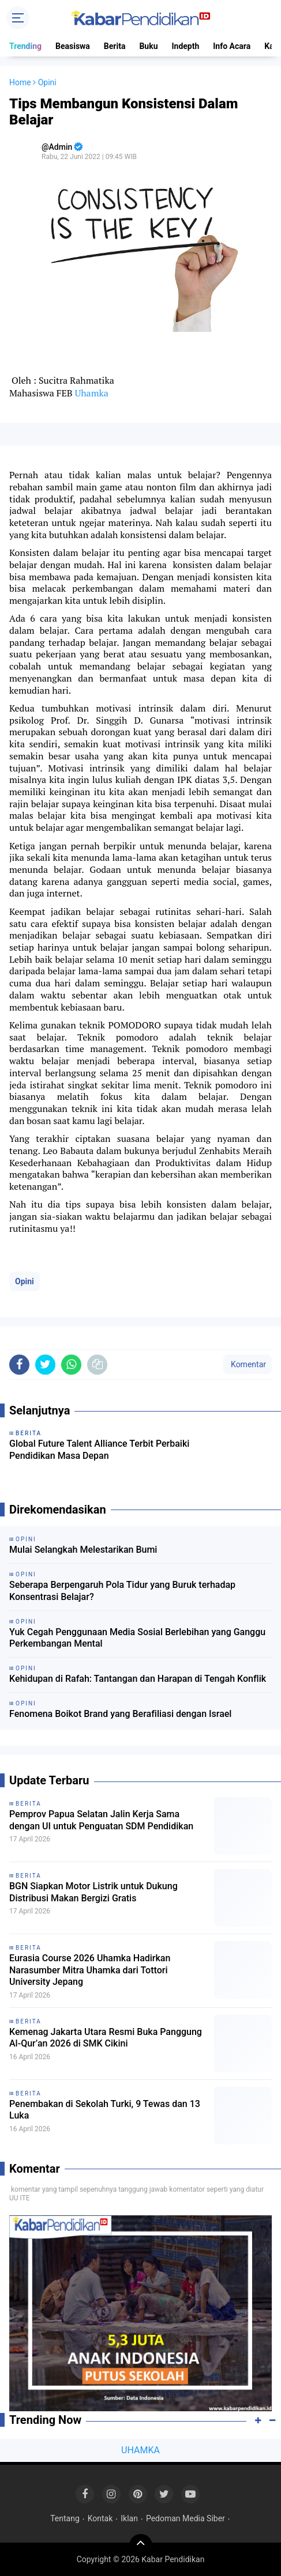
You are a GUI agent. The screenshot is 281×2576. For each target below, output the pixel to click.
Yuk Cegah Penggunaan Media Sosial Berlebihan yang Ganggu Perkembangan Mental (137, 1638)
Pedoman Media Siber (185, 2518)
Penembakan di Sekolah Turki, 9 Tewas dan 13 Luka (104, 2109)
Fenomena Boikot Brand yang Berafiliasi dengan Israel (120, 1713)
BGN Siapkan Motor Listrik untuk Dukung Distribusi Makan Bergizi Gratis (93, 1892)
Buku (148, 46)
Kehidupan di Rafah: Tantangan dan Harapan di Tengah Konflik (137, 1678)
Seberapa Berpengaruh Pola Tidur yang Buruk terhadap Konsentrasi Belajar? (122, 1590)
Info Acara (231, 46)
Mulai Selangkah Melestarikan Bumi (83, 1549)
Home (20, 82)
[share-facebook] (19, 1365)
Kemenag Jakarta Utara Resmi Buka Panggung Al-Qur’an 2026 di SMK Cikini (105, 2037)
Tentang (65, 2518)
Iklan (129, 2518)
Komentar (247, 1364)
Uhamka (91, 393)
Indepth (185, 46)
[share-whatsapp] (71, 1365)
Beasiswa (72, 46)
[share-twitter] (45, 1365)
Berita (115, 46)
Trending (25, 46)
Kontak (100, 2518)
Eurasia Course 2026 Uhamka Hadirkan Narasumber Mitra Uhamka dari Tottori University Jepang (89, 1970)
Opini (24, 1281)
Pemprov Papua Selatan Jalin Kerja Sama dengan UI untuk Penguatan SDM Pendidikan (101, 1820)
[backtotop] (140, 2545)
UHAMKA (140, 2450)
